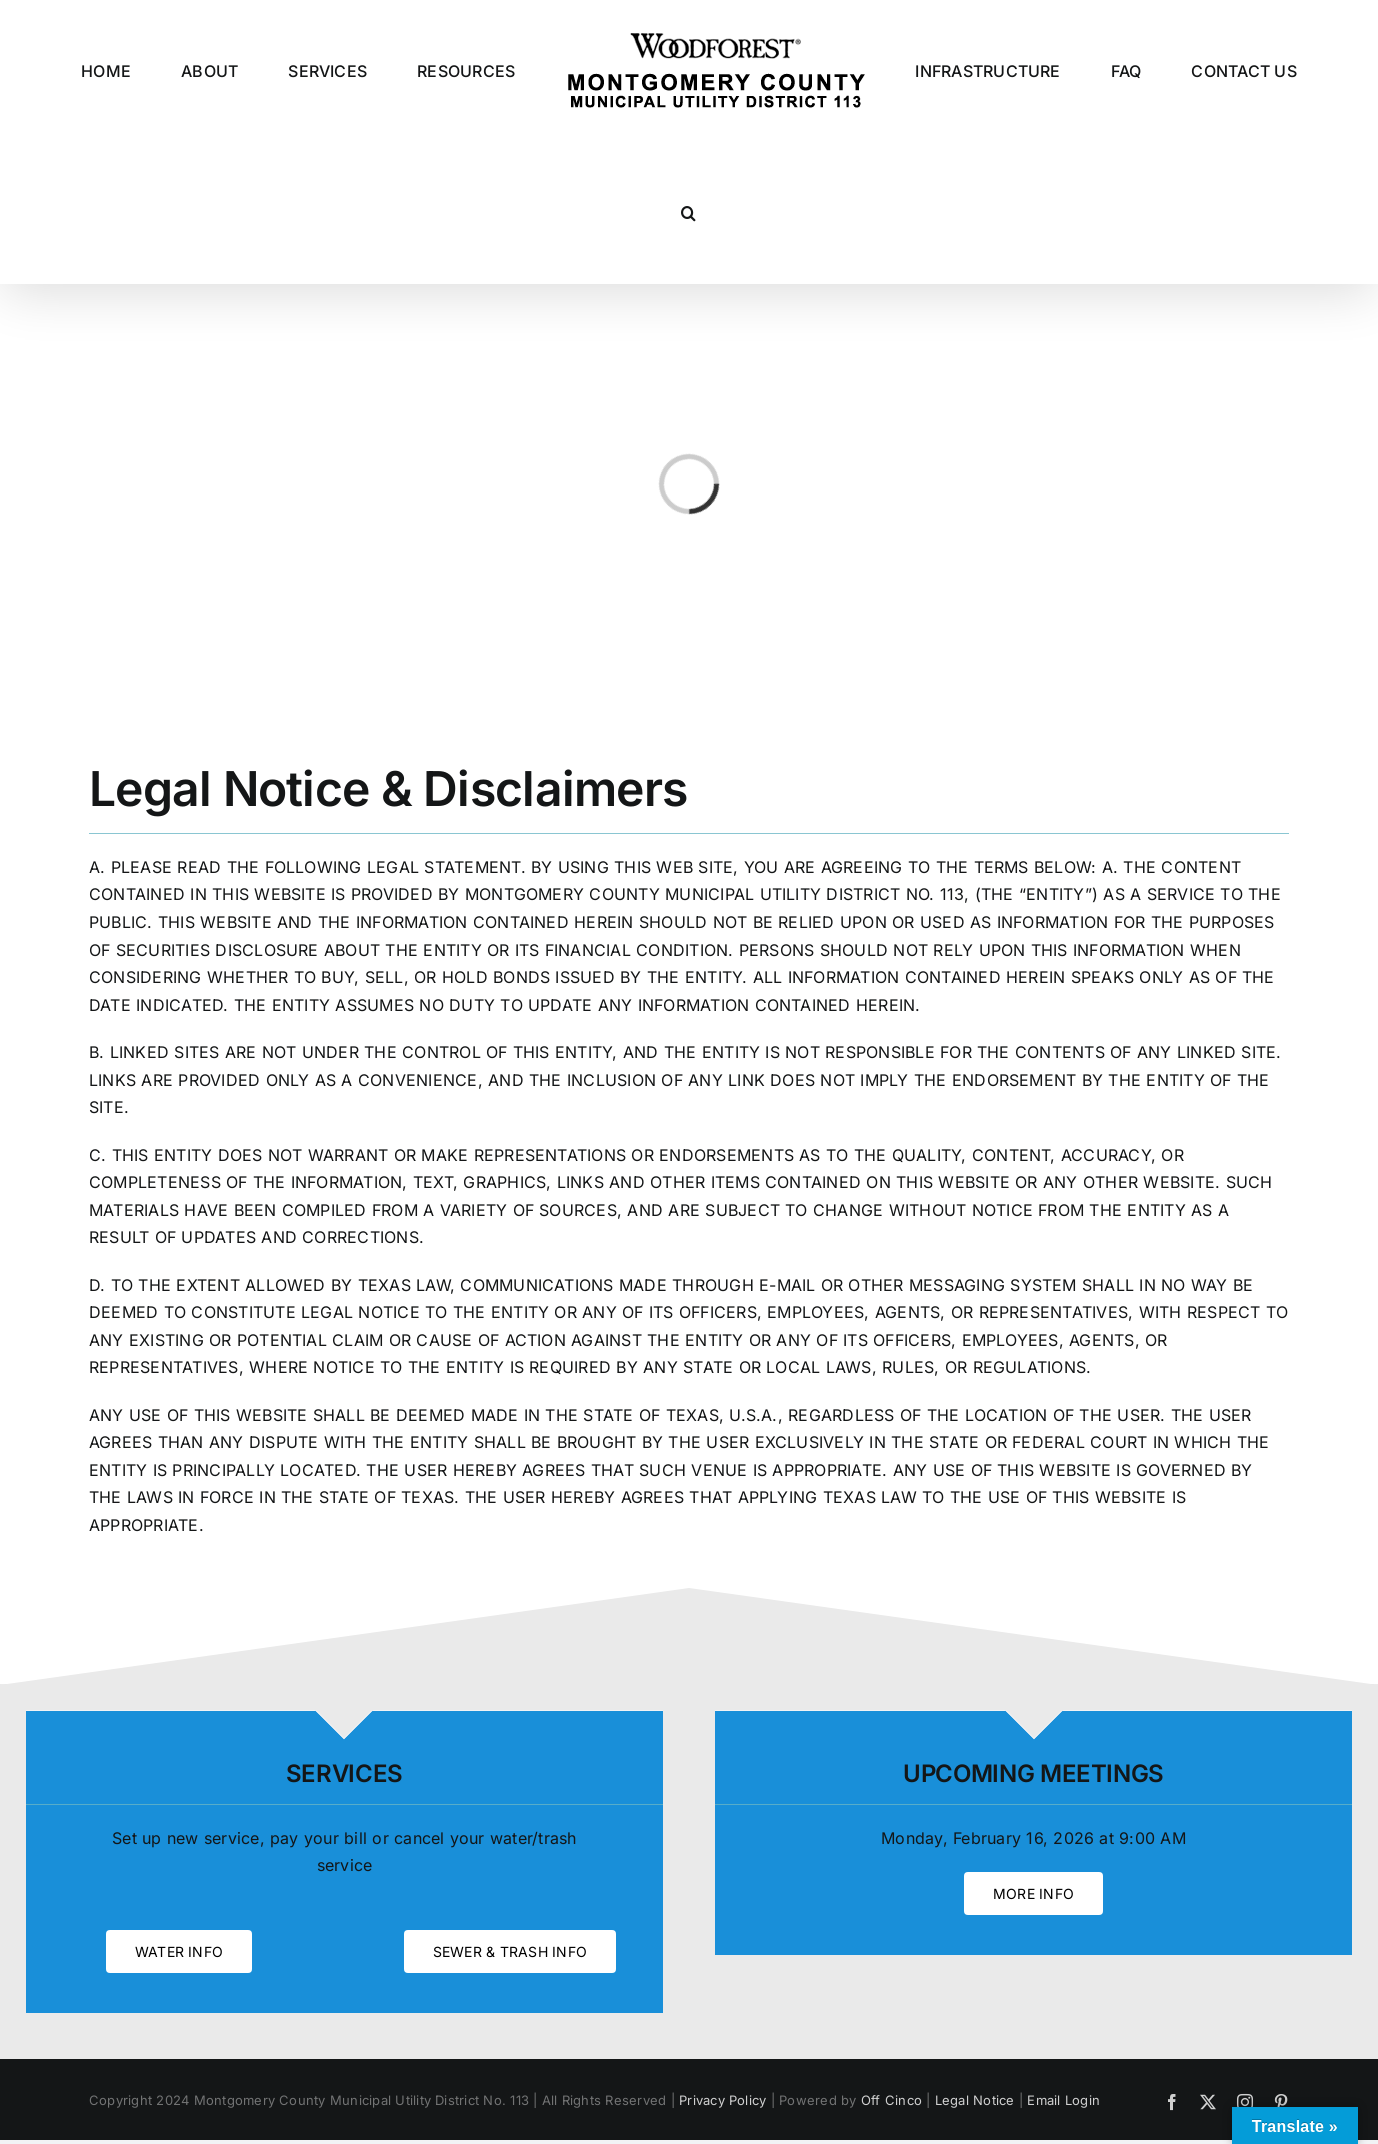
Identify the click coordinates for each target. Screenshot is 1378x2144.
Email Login (1063, 2100)
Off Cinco (891, 2100)
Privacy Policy (722, 2100)
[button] (688, 213)
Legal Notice (975, 2100)
